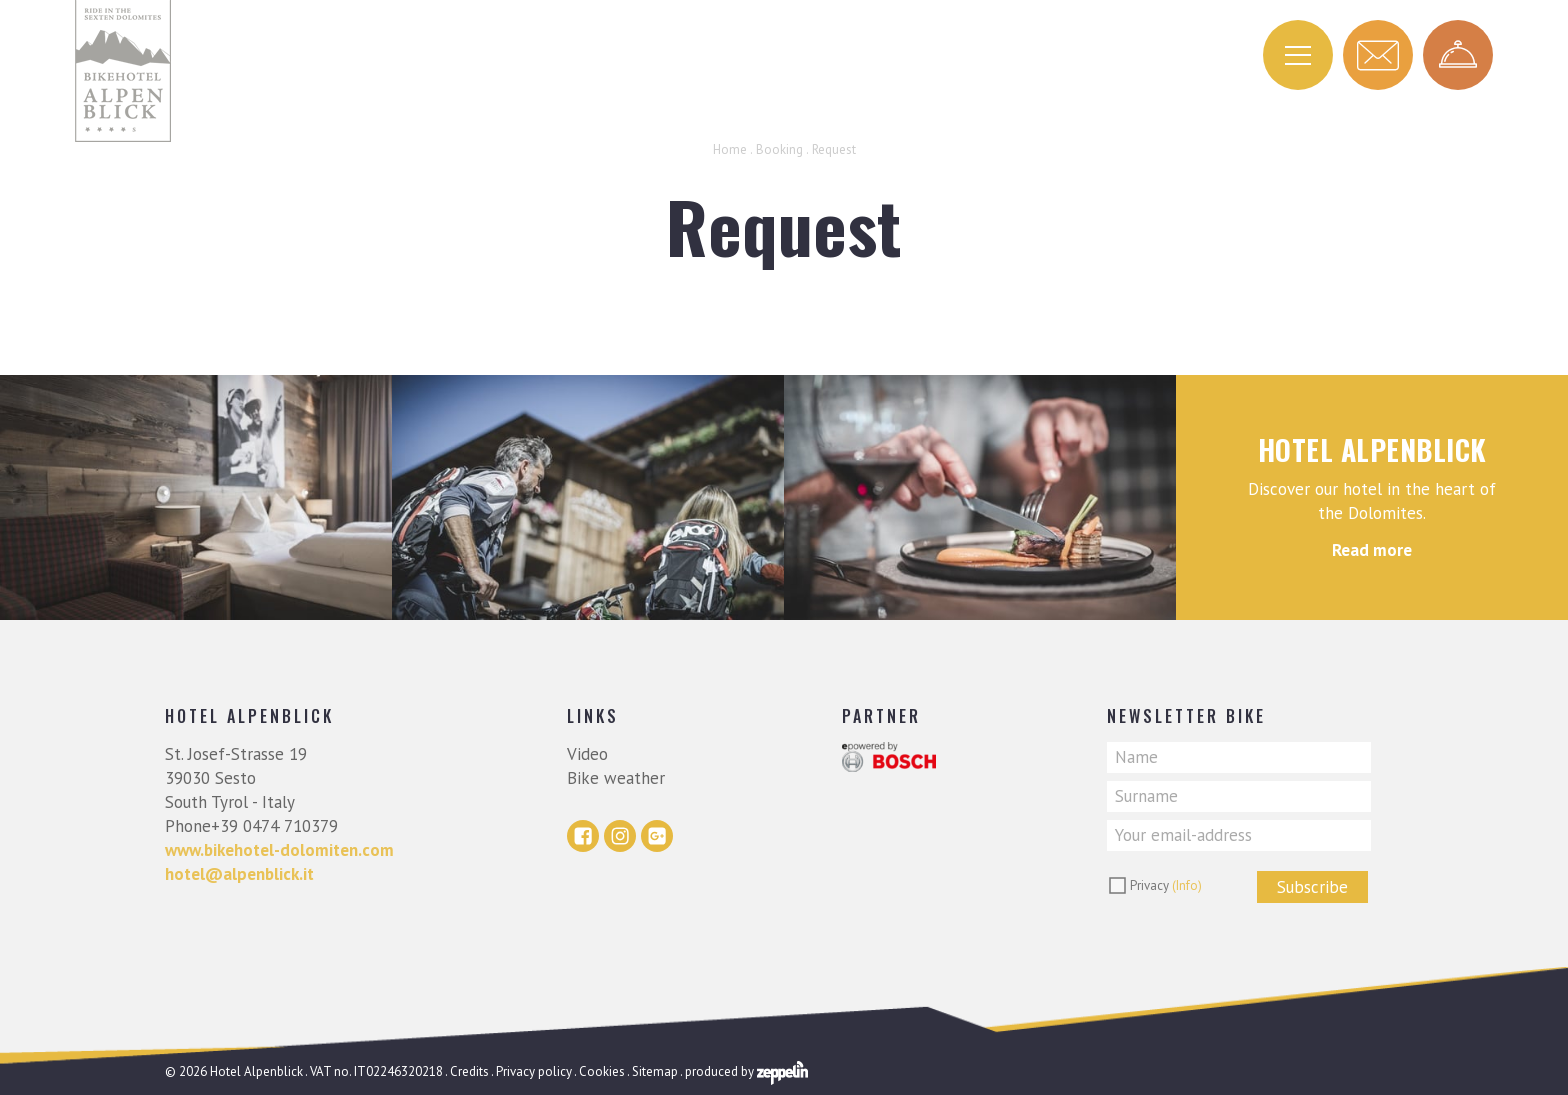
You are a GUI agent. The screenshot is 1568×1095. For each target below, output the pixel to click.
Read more (1372, 550)
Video (587, 754)
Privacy (1166, 885)
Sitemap (655, 1071)
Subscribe (1312, 887)
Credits (469, 1071)
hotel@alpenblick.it (239, 874)
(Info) (1187, 885)
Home (730, 149)
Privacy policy (534, 1071)
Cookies (602, 1071)
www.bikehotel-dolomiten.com (279, 850)
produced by (746, 1071)
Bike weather (616, 778)
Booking (779, 149)
